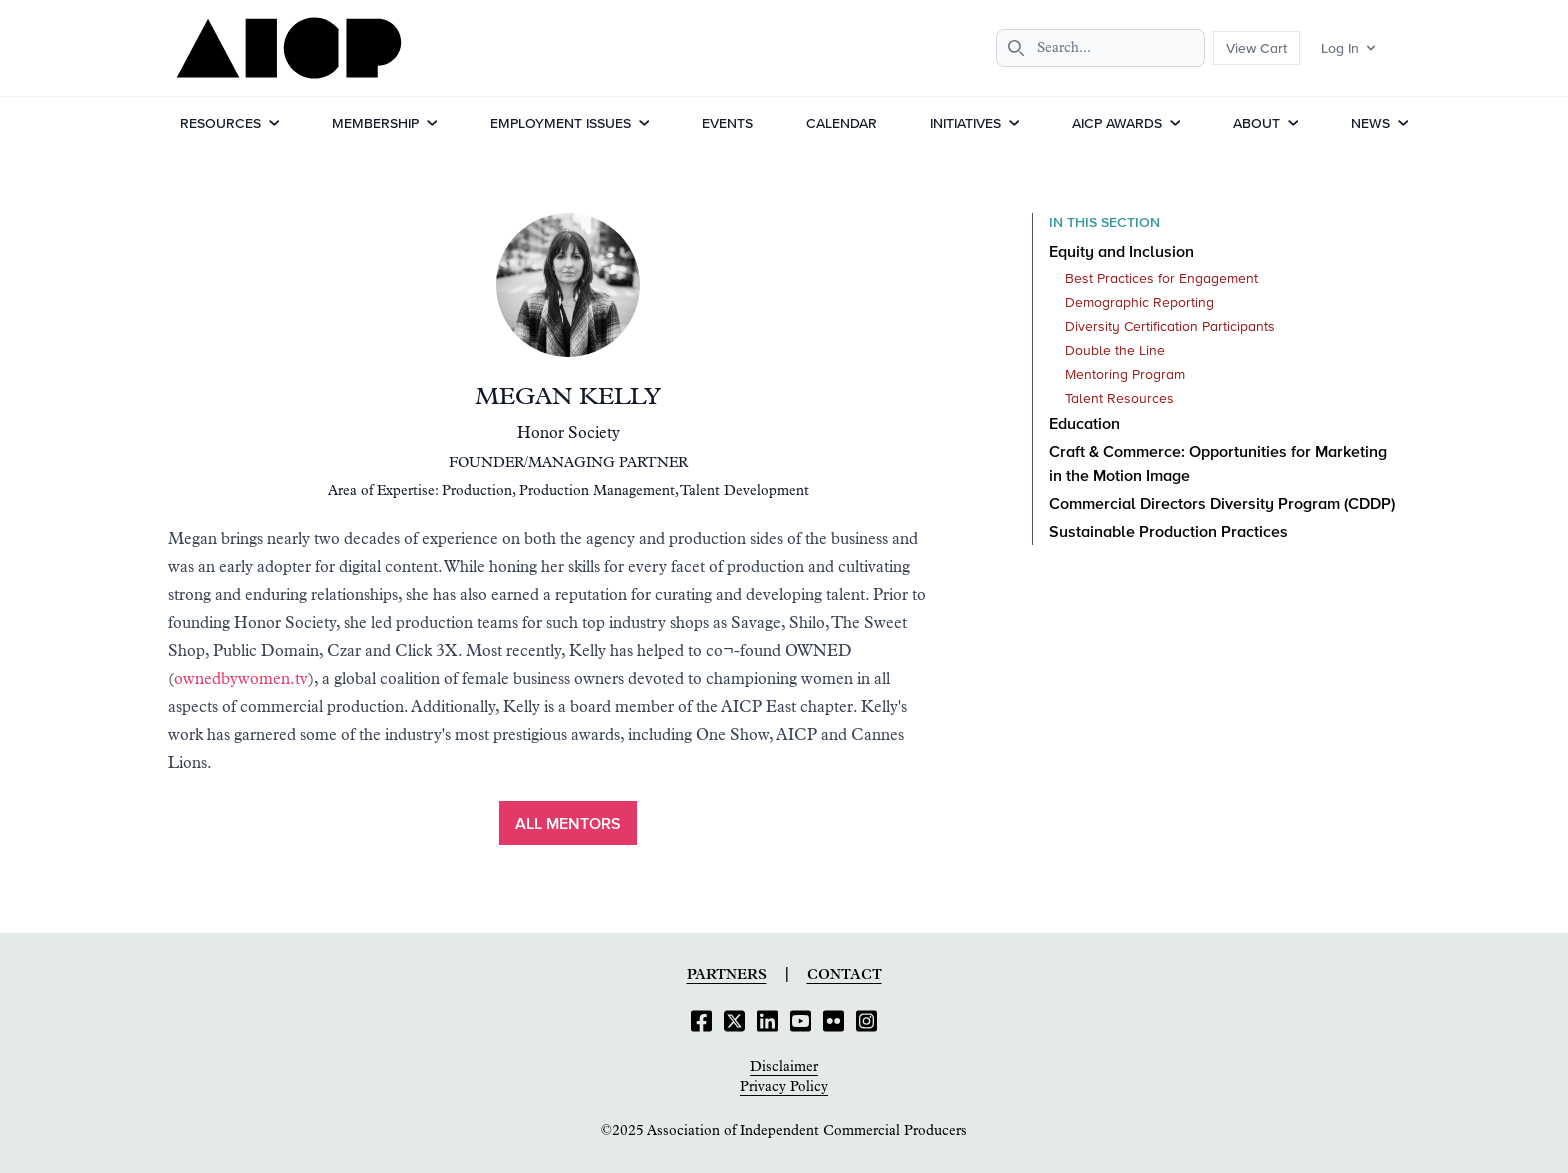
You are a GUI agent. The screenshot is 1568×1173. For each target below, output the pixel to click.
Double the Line (1115, 351)
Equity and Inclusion (1121, 253)
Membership (375, 123)
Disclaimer (784, 1067)
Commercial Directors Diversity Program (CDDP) (1222, 505)
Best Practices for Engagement (1161, 279)
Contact (844, 975)
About (1256, 123)
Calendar (841, 123)
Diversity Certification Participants (1170, 327)
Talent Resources (1119, 399)
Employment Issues (560, 123)
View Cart (1256, 48)
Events (727, 123)
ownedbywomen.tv (241, 679)
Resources (220, 123)
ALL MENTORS (568, 825)
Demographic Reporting (1139, 303)
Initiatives (965, 123)
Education (1084, 425)
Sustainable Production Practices (1168, 533)
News (1370, 123)
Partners (727, 975)
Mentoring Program (1125, 375)
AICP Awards (1117, 123)
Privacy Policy (784, 1087)
